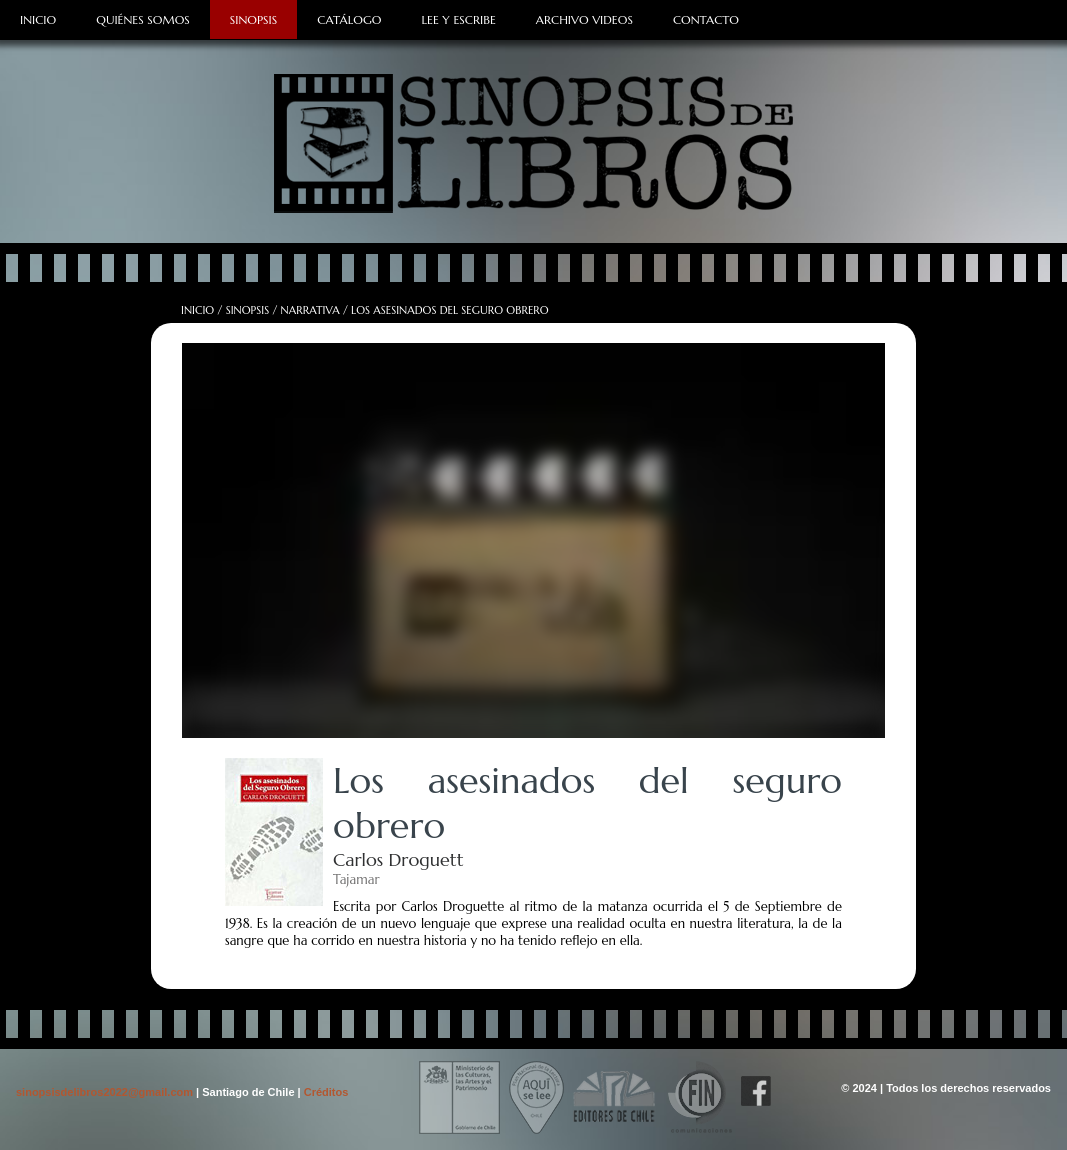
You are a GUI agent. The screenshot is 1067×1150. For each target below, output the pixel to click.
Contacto (706, 19)
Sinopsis (253, 19)
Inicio (38, 19)
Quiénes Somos (143, 19)
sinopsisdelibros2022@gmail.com (106, 1092)
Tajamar (356, 879)
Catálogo (349, 19)
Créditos (326, 1092)
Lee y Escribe (458, 19)
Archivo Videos (584, 19)
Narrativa (310, 310)
